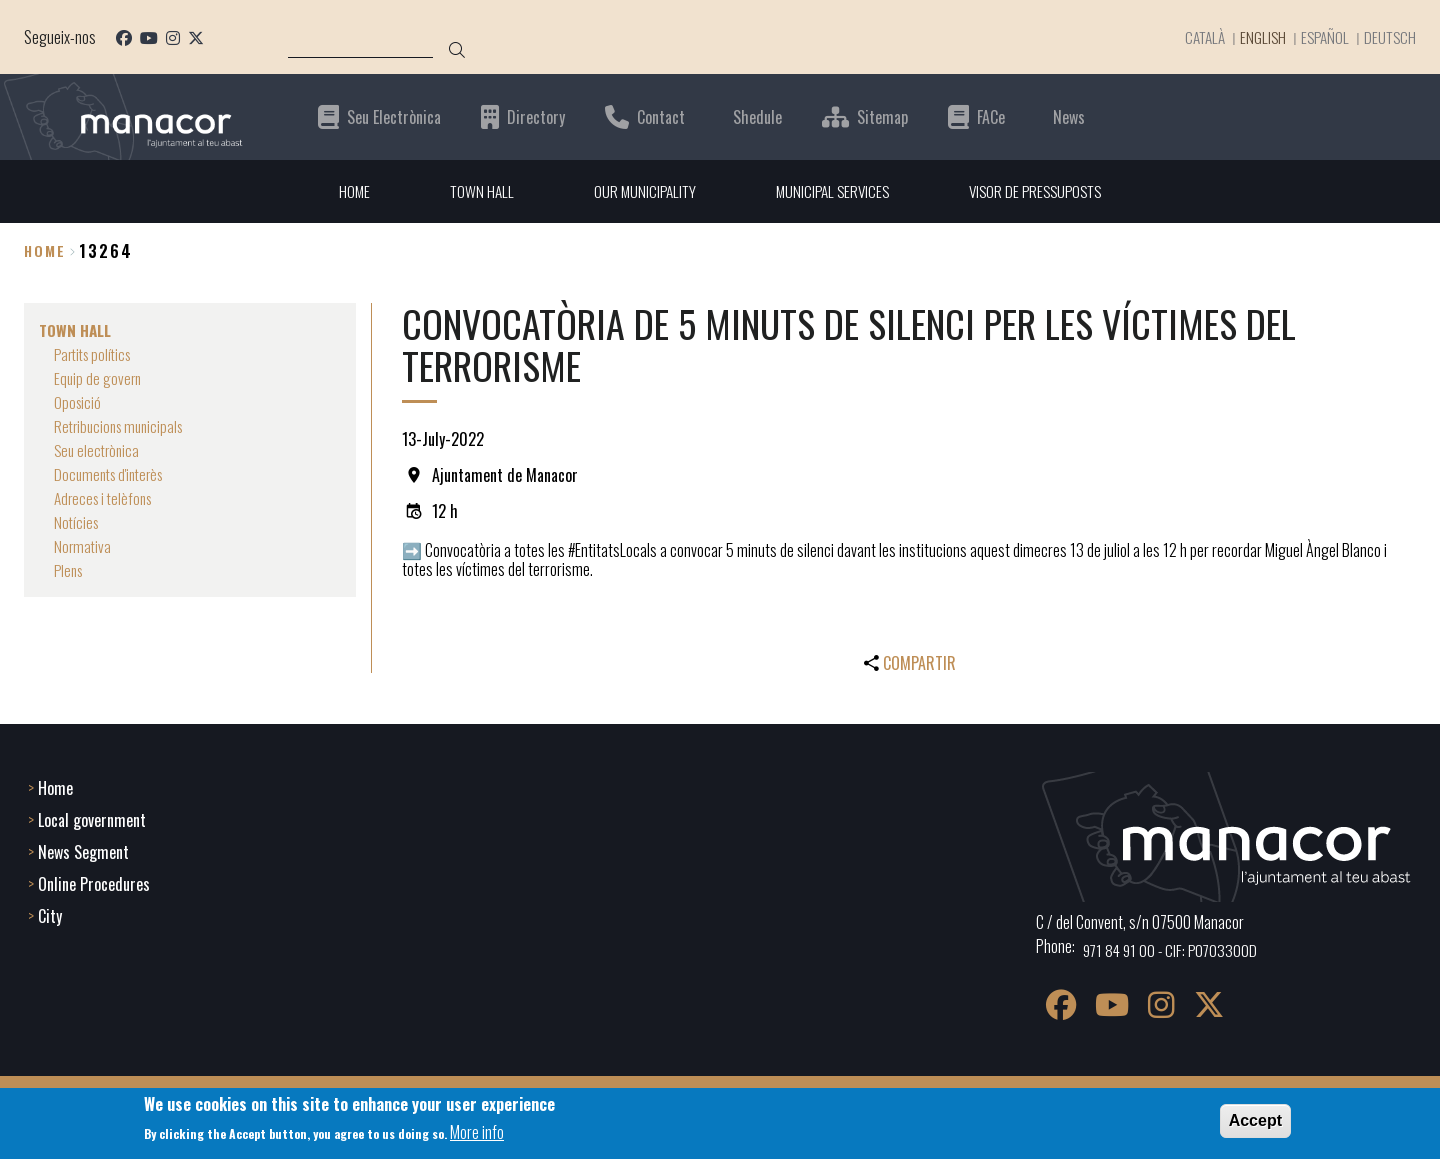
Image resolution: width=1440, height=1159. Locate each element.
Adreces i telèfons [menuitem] (106, 498)
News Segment (83, 850)
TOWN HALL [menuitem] (473, 191)
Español (1321, 37)
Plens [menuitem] (70, 570)
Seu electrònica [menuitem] (99, 450)
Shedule (757, 116)
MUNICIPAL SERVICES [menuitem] (831, 191)
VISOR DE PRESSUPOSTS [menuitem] (1041, 191)
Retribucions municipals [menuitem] (123, 426)
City (50, 914)
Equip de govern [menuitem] (99, 378)
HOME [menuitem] (344, 191)
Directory (536, 116)
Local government (92, 818)
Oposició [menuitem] (78, 402)
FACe (991, 116)
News (1069, 116)
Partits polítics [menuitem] (96, 354)
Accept (1255, 1120)
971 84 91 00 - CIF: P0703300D (1173, 948)
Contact (661, 116)
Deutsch (1389, 37)
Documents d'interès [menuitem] (113, 474)
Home (45, 251)
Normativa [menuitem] (83, 546)
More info (477, 1132)
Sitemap (882, 116)
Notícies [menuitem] (77, 522)
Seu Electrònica (394, 116)
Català (1193, 37)
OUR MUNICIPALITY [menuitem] (639, 191)
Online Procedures (94, 882)
